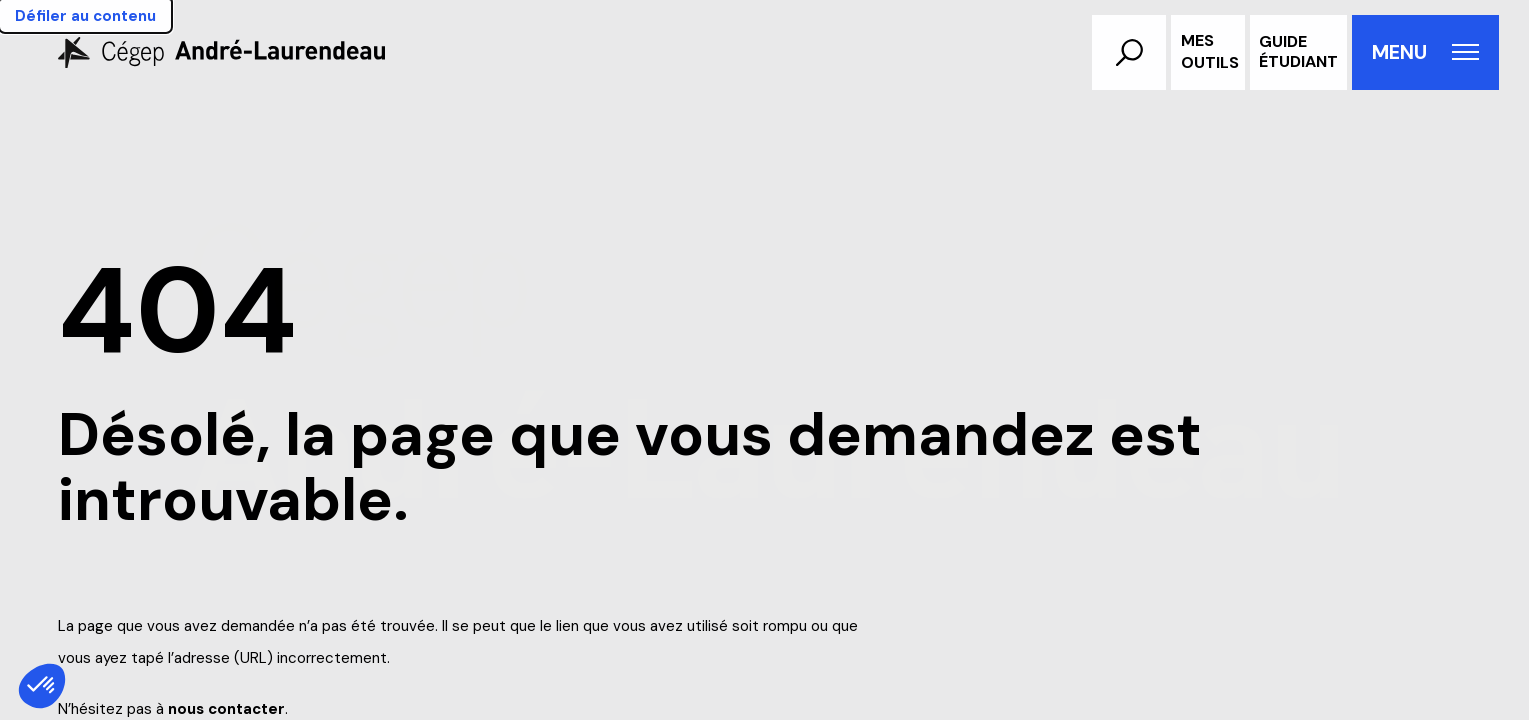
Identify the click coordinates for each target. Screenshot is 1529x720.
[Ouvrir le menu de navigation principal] (1425, 52)
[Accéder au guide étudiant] (1298, 52)
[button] (1129, 52)
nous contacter (226, 709)
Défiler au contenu (85, 16)
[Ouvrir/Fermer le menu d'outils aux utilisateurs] (1208, 52)
